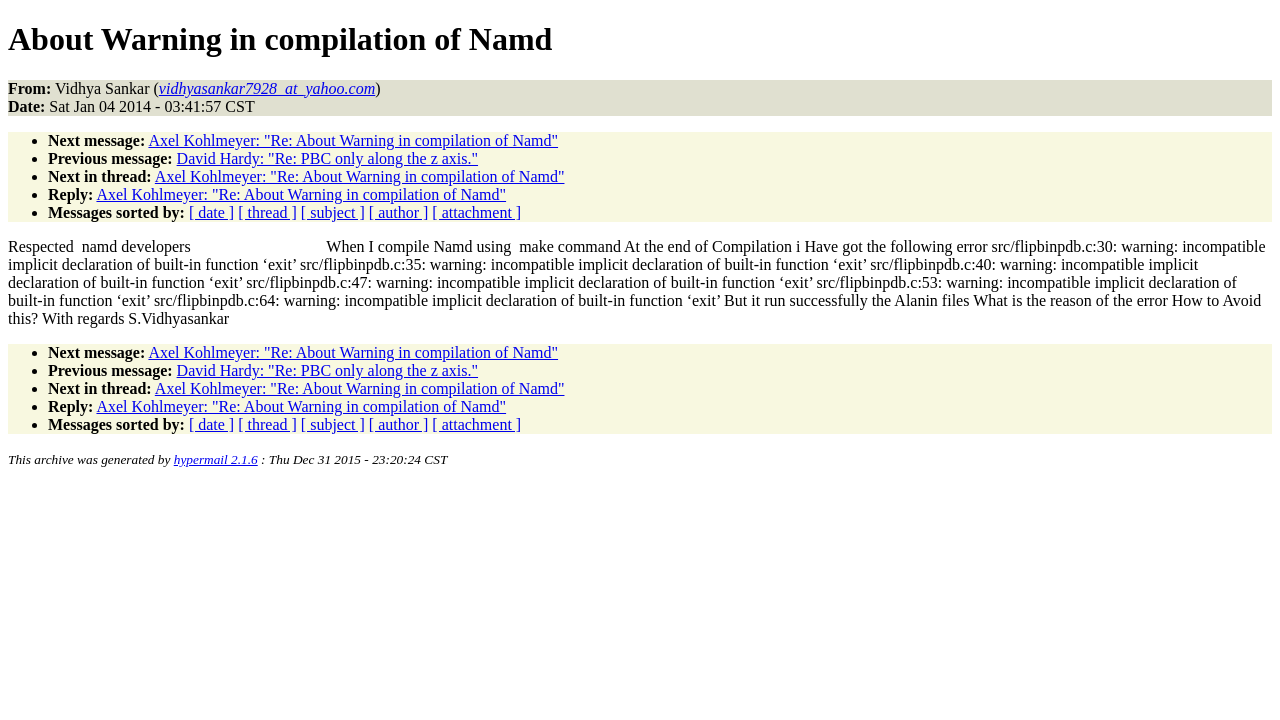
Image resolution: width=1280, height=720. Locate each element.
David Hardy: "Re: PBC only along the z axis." (327, 158)
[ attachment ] (476, 212)
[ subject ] (333, 212)
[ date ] (211, 212)
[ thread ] (267, 212)
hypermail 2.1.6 (216, 459)
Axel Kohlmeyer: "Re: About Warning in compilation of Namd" (353, 140)
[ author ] (399, 212)
